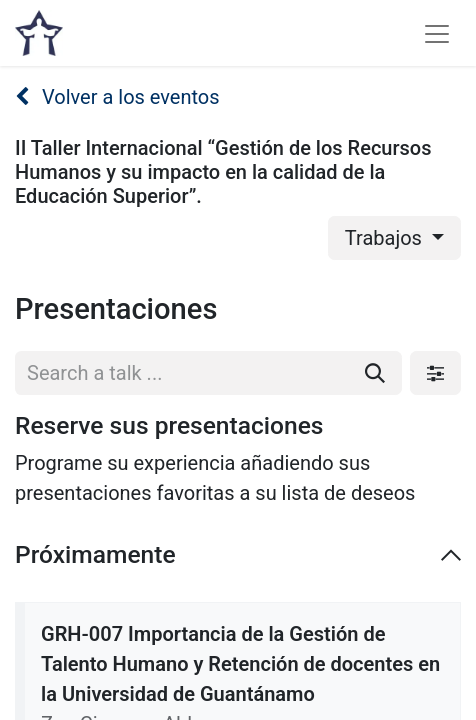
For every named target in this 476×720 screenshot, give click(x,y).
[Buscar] (375, 373)
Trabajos (386, 238)
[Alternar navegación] (437, 33)
